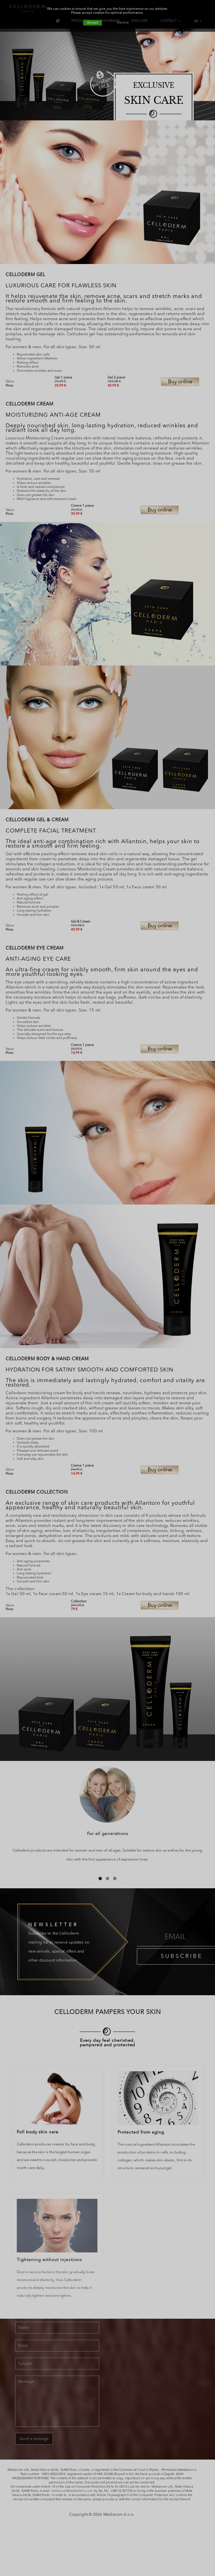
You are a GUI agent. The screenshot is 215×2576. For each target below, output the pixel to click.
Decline (123, 22)
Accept (92, 22)
